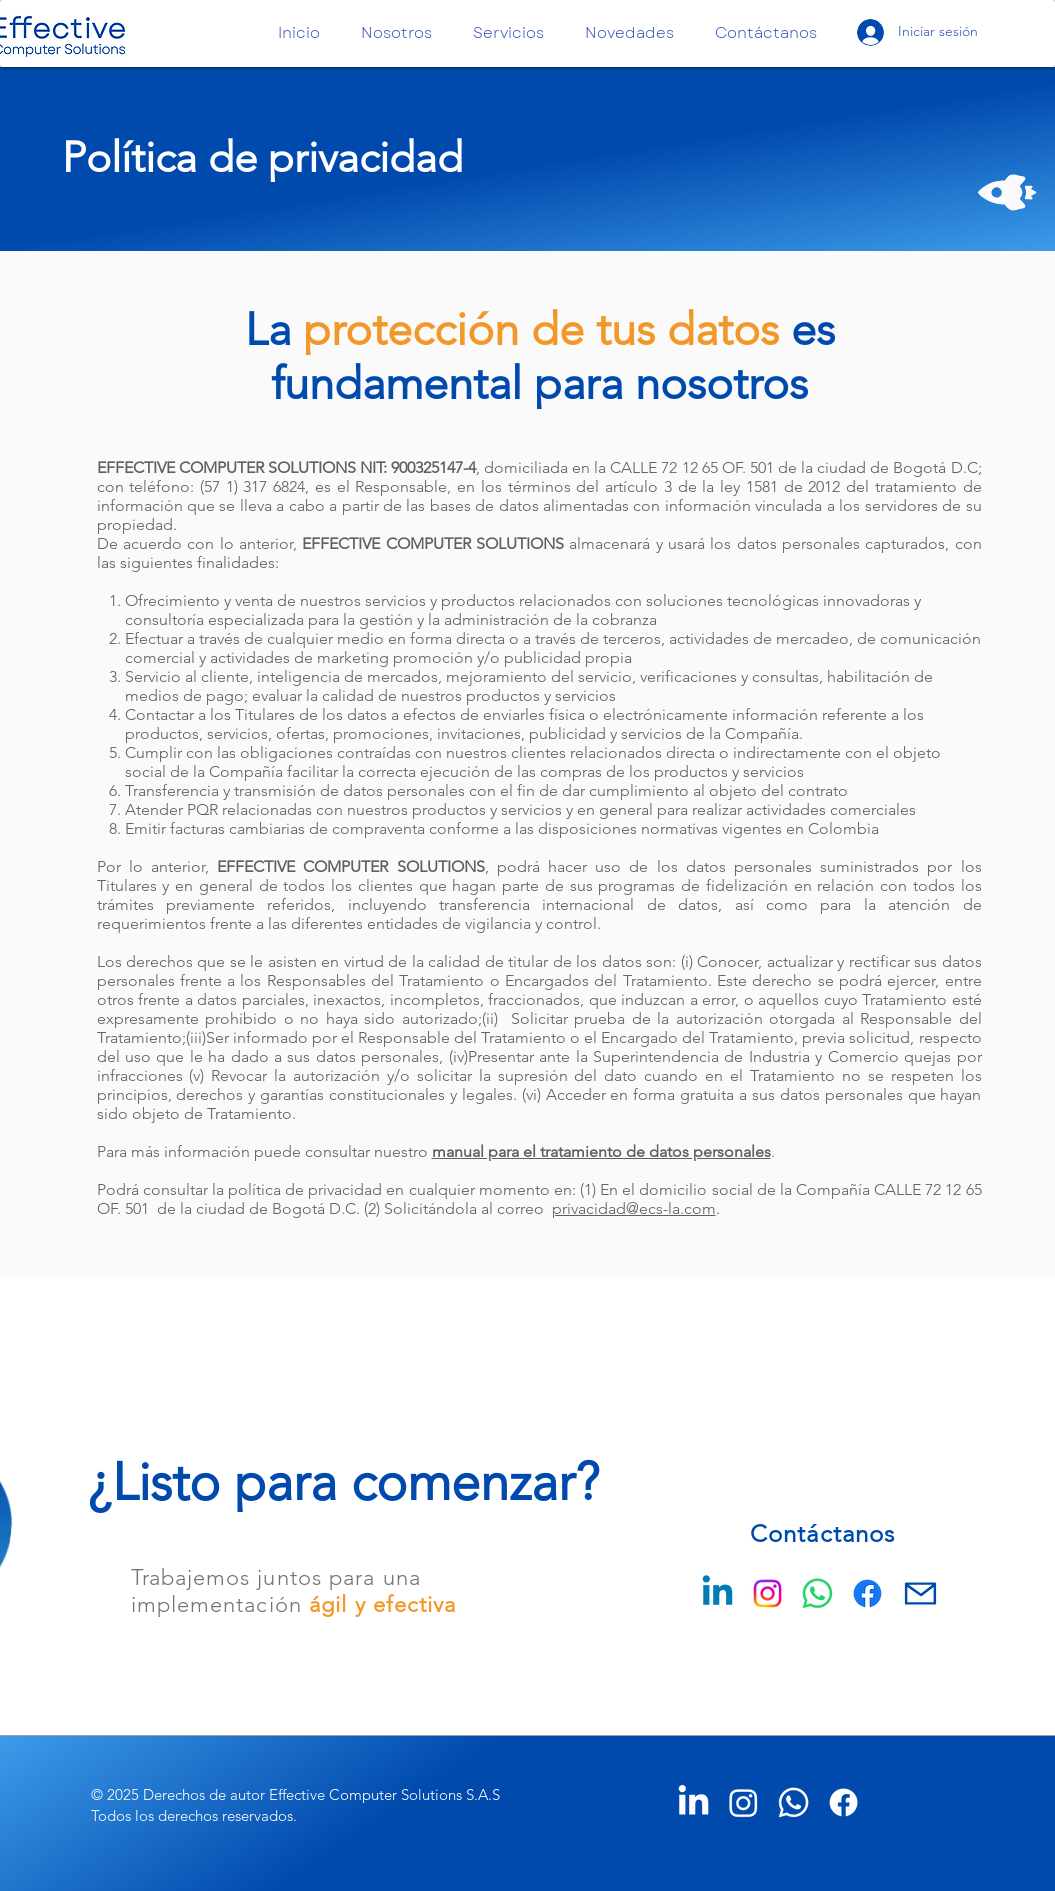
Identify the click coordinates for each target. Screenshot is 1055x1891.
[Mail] (920, 1593)
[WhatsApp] (817, 1593)
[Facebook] (867, 1593)
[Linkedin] (717, 1593)
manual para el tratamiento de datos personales (601, 1151)
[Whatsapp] (793, 1802)
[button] (402, 33)
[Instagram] (767, 1593)
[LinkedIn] (693, 1802)
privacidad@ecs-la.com (634, 1208)
